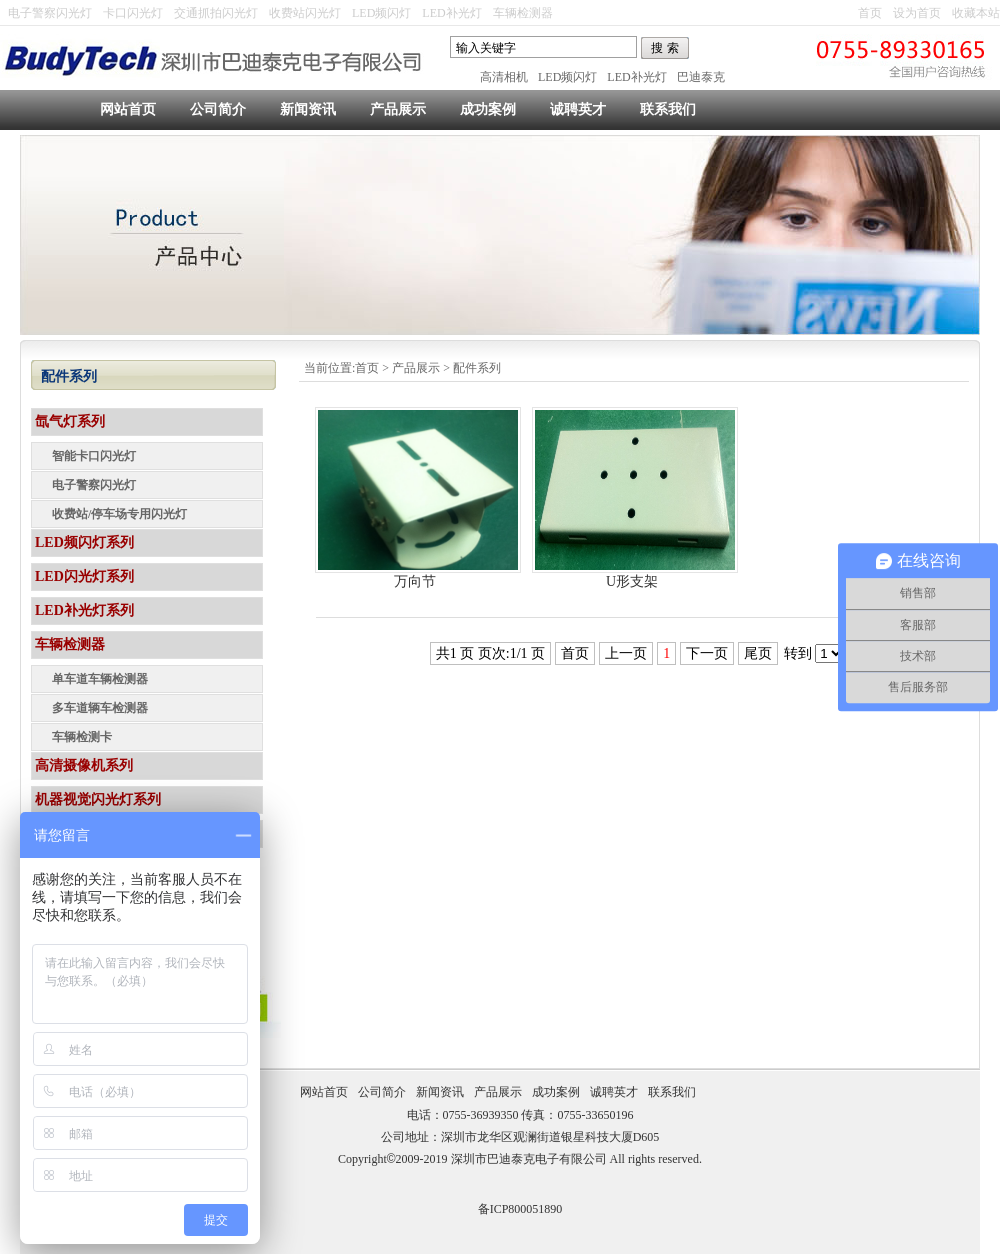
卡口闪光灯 (133, 13)
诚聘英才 (578, 109)
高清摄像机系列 (84, 765)
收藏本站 (976, 13)
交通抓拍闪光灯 (216, 13)
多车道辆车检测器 (100, 708)
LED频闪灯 (381, 13)
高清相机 (504, 77)
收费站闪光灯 (305, 13)
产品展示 (398, 109)
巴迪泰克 (701, 77)
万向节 (415, 581)
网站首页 (128, 109)
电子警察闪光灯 (50, 13)
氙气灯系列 (70, 421)
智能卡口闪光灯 (94, 456)
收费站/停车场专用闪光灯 (119, 514)
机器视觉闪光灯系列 (98, 799)
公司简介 (218, 109)
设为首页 (917, 13)
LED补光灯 (451, 13)
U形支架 (632, 581)
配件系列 (477, 368)
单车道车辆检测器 (100, 679)
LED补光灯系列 (84, 610)
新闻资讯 (308, 109)
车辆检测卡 (82, 737)
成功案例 (488, 109)
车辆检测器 (523, 13)
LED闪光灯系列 (84, 576)
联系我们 (668, 109)
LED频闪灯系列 (84, 542)
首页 (870, 13)
